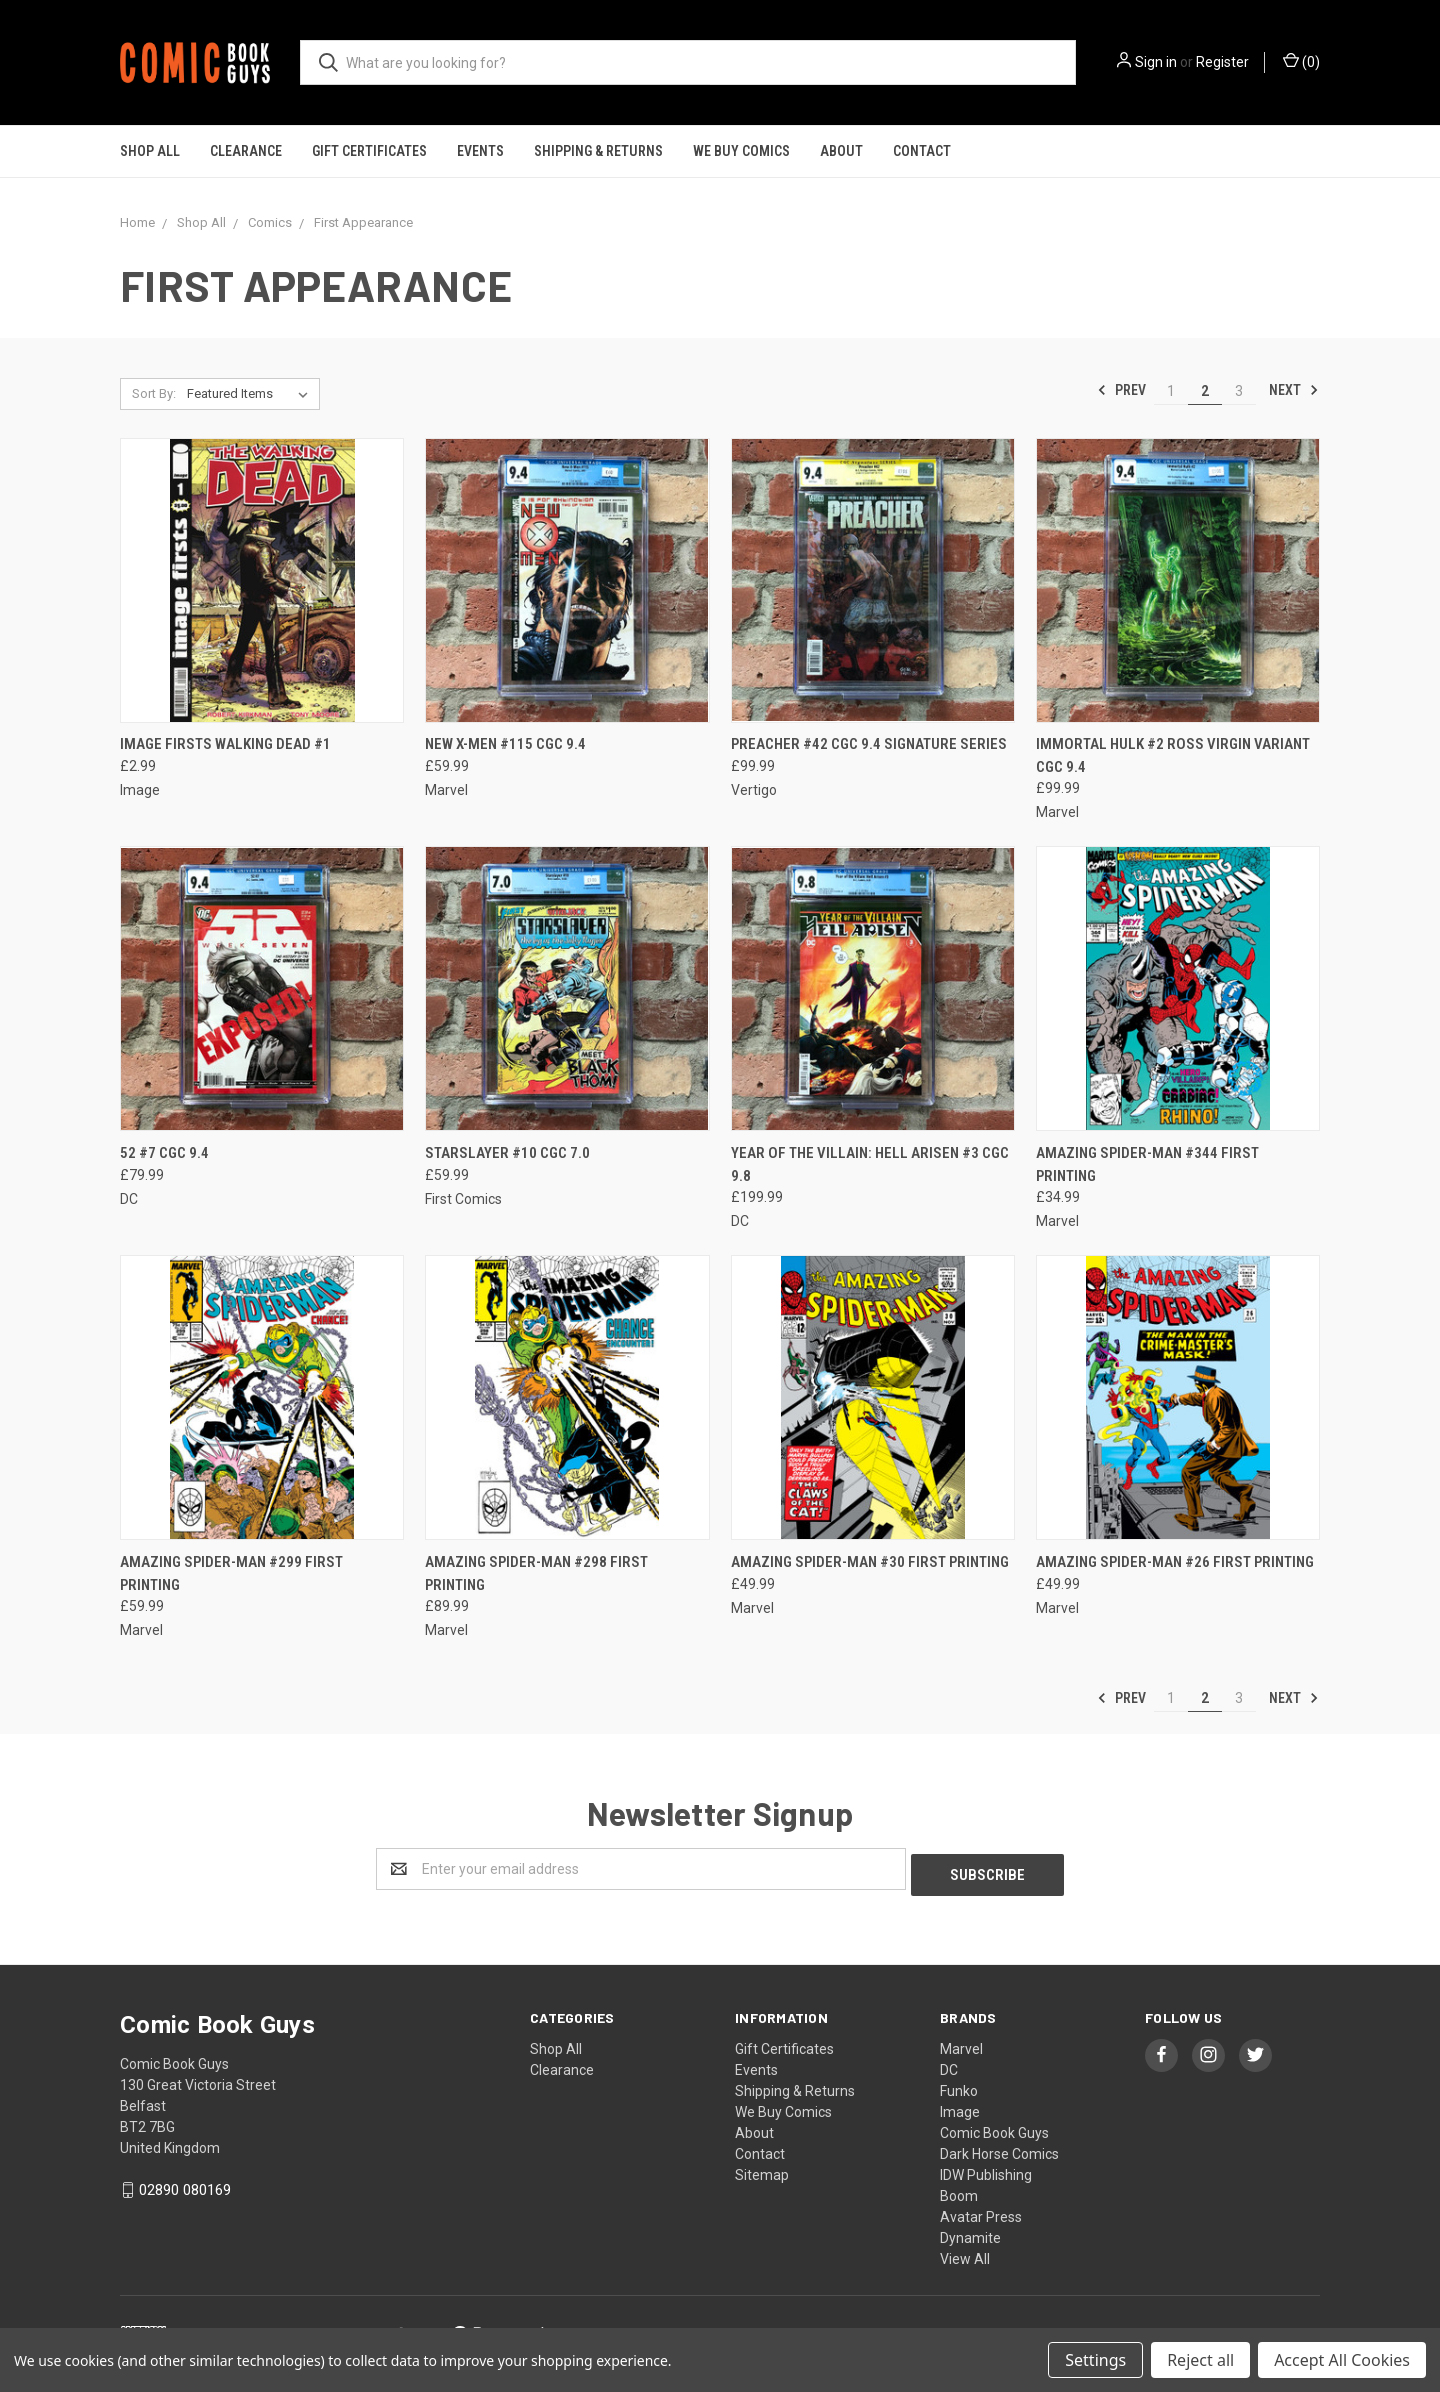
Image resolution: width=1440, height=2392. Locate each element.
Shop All (150, 151)
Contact (922, 151)
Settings (1095, 2360)
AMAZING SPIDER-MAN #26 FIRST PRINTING (1175, 1562)
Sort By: (154, 393)
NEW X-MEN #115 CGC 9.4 (505, 744)
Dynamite (970, 2232)
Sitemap (762, 2169)
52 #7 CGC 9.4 (164, 1153)
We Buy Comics (741, 151)
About (841, 151)
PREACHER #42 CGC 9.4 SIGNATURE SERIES (869, 744)
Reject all (1200, 2360)
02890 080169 (185, 2184)
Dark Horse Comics (999, 2148)
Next (1294, 390)
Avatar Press (981, 2211)
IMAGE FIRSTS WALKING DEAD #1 (225, 744)
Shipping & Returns (598, 151)
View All (965, 2253)
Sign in (1156, 62)
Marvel (961, 2043)
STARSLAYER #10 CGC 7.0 (507, 1153)
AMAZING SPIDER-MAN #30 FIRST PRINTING (870, 1562)
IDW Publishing (986, 2169)
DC (949, 2064)
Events (480, 151)
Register (1222, 62)
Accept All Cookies (1342, 2360)
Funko (959, 2085)
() (1301, 61)
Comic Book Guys (994, 2127)
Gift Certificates (369, 151)
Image (960, 2106)
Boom (959, 2190)
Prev (1121, 390)
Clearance (246, 151)
